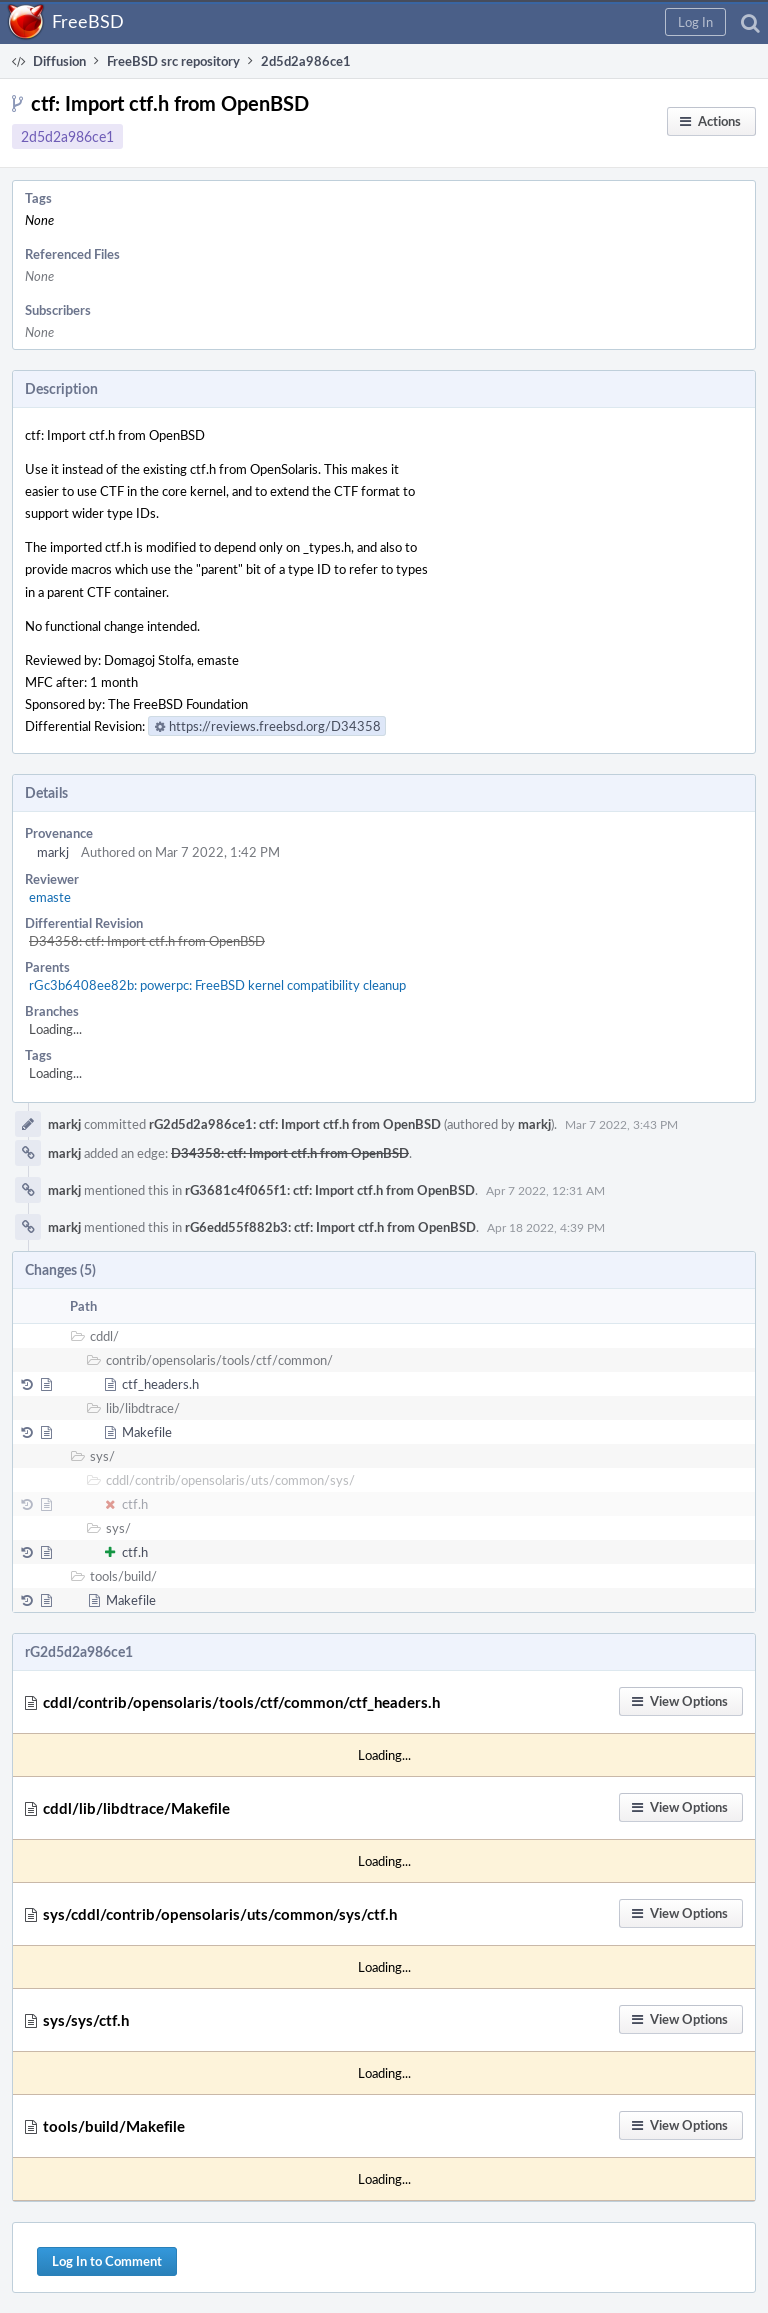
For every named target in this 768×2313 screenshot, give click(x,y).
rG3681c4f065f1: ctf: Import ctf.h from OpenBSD (330, 1190)
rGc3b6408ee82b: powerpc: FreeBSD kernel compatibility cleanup (217, 985)
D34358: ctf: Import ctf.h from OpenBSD (147, 941)
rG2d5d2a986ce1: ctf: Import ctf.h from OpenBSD (295, 1124)
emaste (50, 897)
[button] (695, 22)
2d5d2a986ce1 (67, 136)
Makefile (147, 1432)
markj (53, 852)
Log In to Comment (107, 2261)
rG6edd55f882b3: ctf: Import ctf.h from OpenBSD (330, 1227)
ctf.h (135, 1504)
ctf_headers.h (160, 1384)
